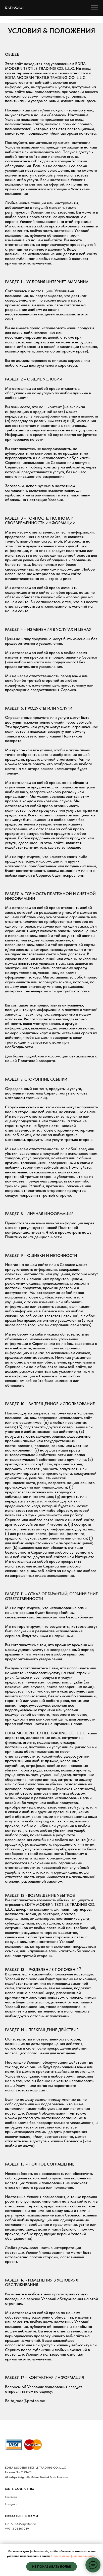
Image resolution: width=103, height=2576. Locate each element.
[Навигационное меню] (94, 8)
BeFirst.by (45, 2533)
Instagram (11, 2504)
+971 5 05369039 (17, 2528)
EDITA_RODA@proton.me (20, 2524)
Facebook (11, 2497)
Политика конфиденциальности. (73, 2556)
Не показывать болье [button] (51, 2566)
